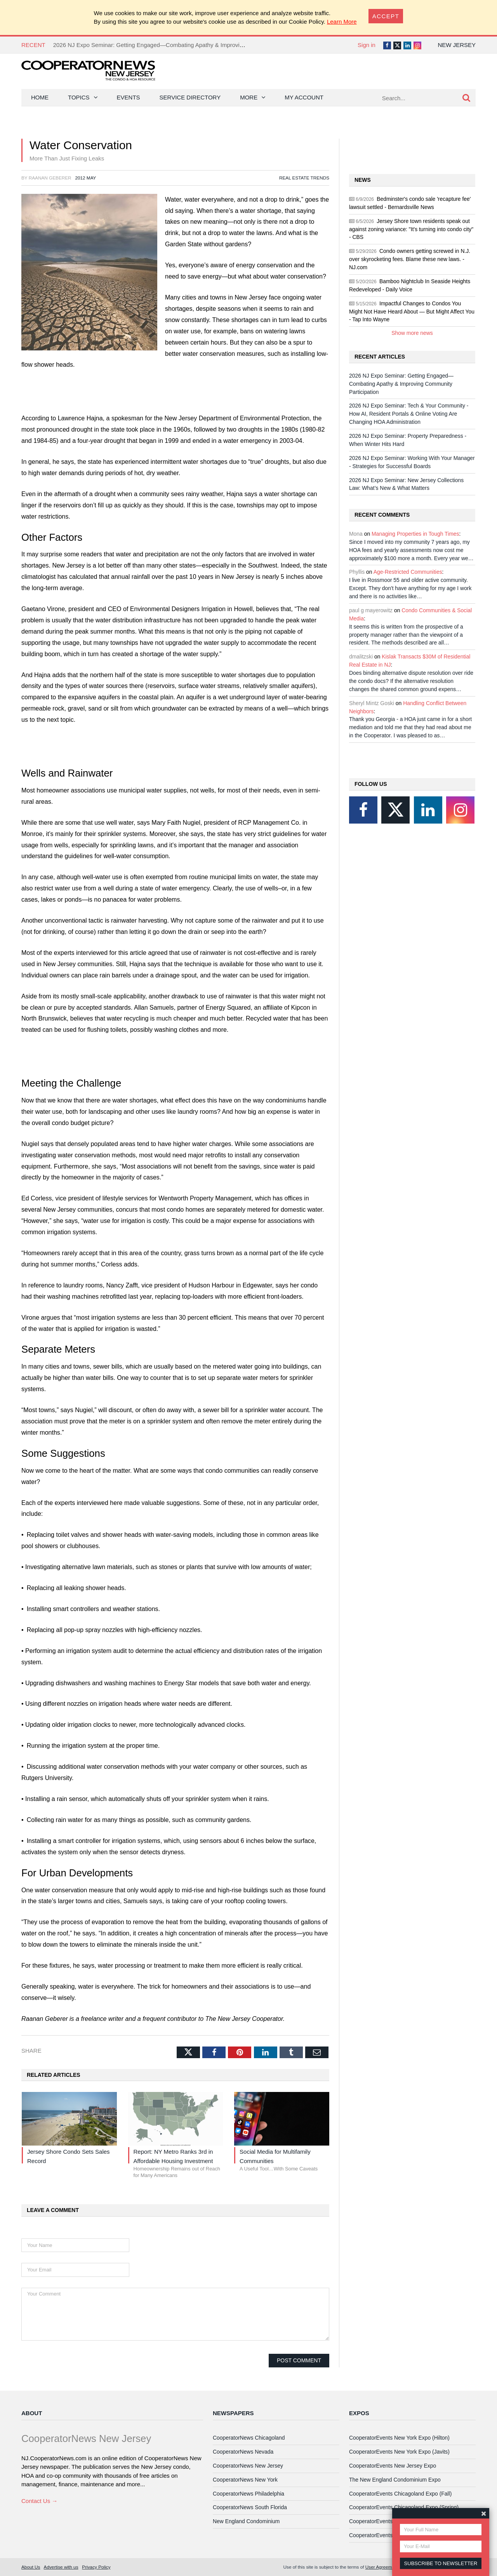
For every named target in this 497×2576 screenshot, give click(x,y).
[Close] (385, 16)
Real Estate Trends (304, 177)
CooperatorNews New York (245, 2480)
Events (128, 97)
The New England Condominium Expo (395, 2480)
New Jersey (457, 45)
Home (40, 97)
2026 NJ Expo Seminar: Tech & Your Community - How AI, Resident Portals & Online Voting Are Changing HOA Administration (408, 413)
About (31, 2413)
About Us (30, 2566)
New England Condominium (246, 2521)
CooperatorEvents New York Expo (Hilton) (399, 2438)
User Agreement (381, 2566)
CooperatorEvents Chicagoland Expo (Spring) (404, 2507)
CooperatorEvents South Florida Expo (394, 2521)
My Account (304, 97)
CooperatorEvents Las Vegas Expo (391, 2535)
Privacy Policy (96, 2566)
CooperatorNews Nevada (243, 2452)
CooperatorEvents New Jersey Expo (392, 2466)
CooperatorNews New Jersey (248, 2466)
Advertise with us (61, 2566)
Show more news (412, 333)
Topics (79, 97)
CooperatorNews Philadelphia (248, 2494)
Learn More (342, 21)
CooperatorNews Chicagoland (249, 2438)
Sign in (366, 45)
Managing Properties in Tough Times (415, 534)
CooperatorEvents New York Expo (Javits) (399, 2452)
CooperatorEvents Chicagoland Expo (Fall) (400, 2494)
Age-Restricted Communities (408, 572)
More (248, 97)
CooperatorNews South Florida (250, 2507)
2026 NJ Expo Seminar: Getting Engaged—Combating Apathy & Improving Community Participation (182, 45)
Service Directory (190, 97)
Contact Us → (39, 2501)
